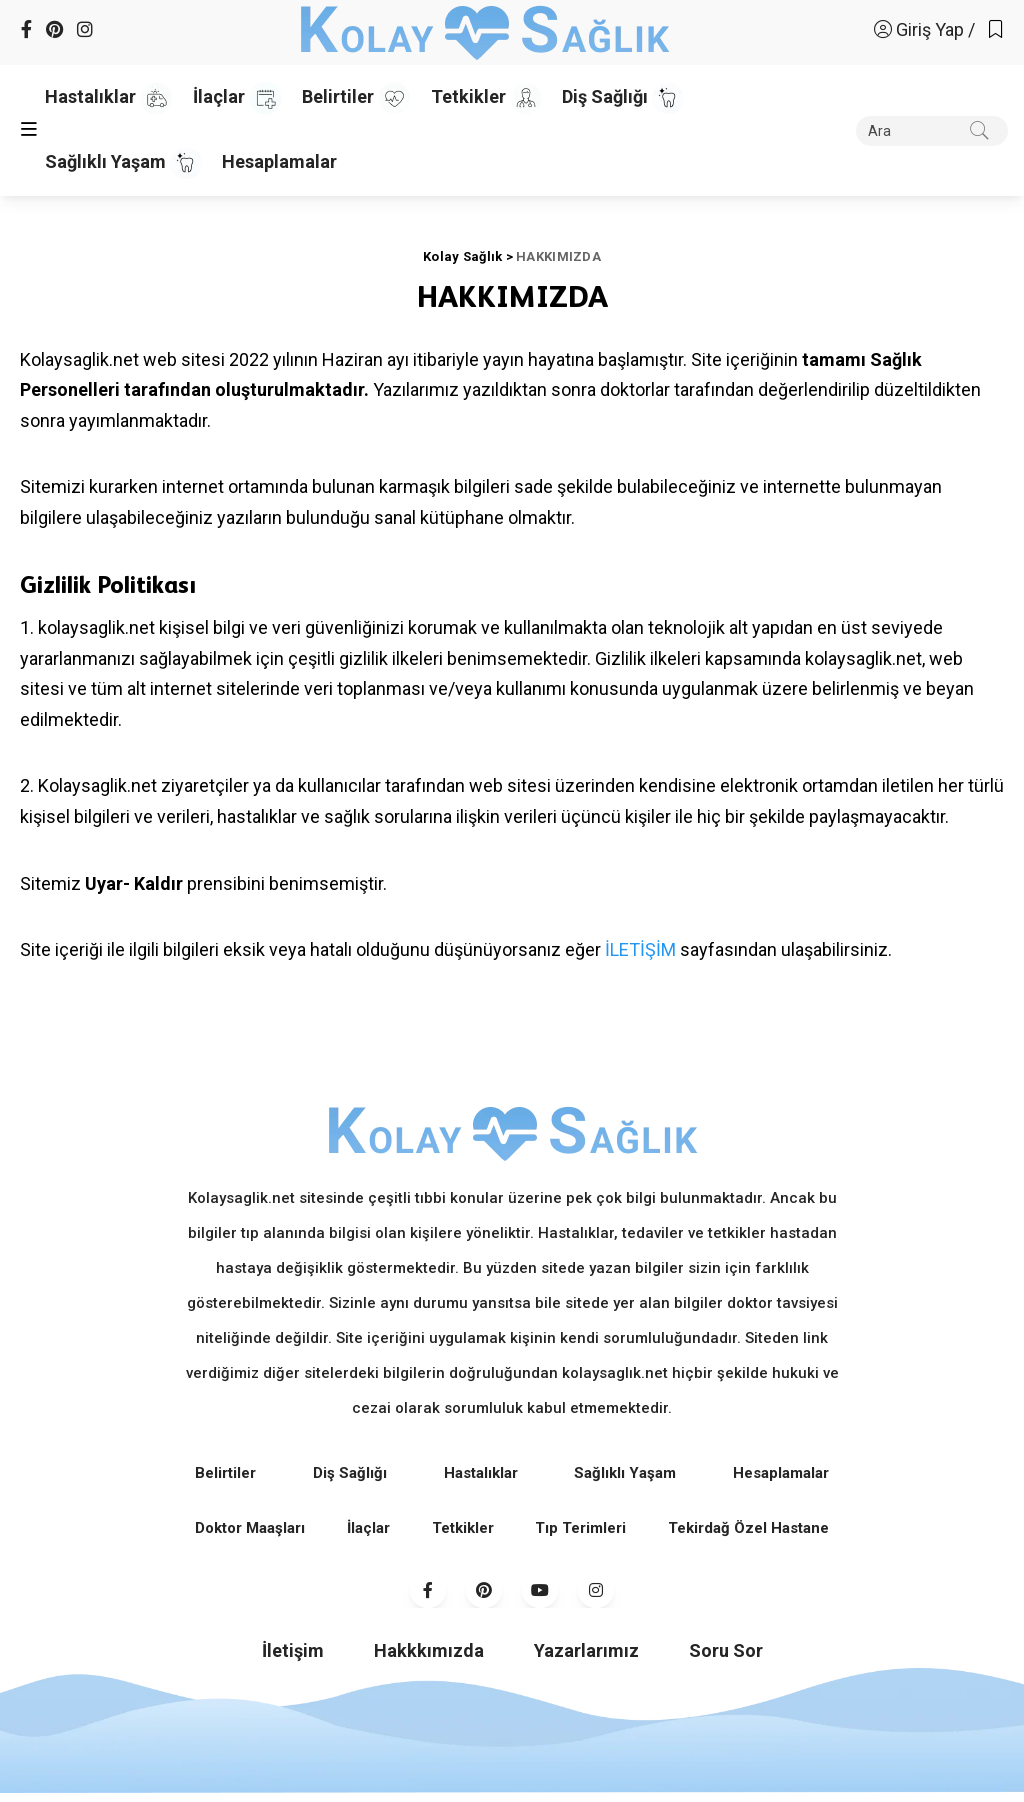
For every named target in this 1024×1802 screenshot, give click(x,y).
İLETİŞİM (640, 949)
